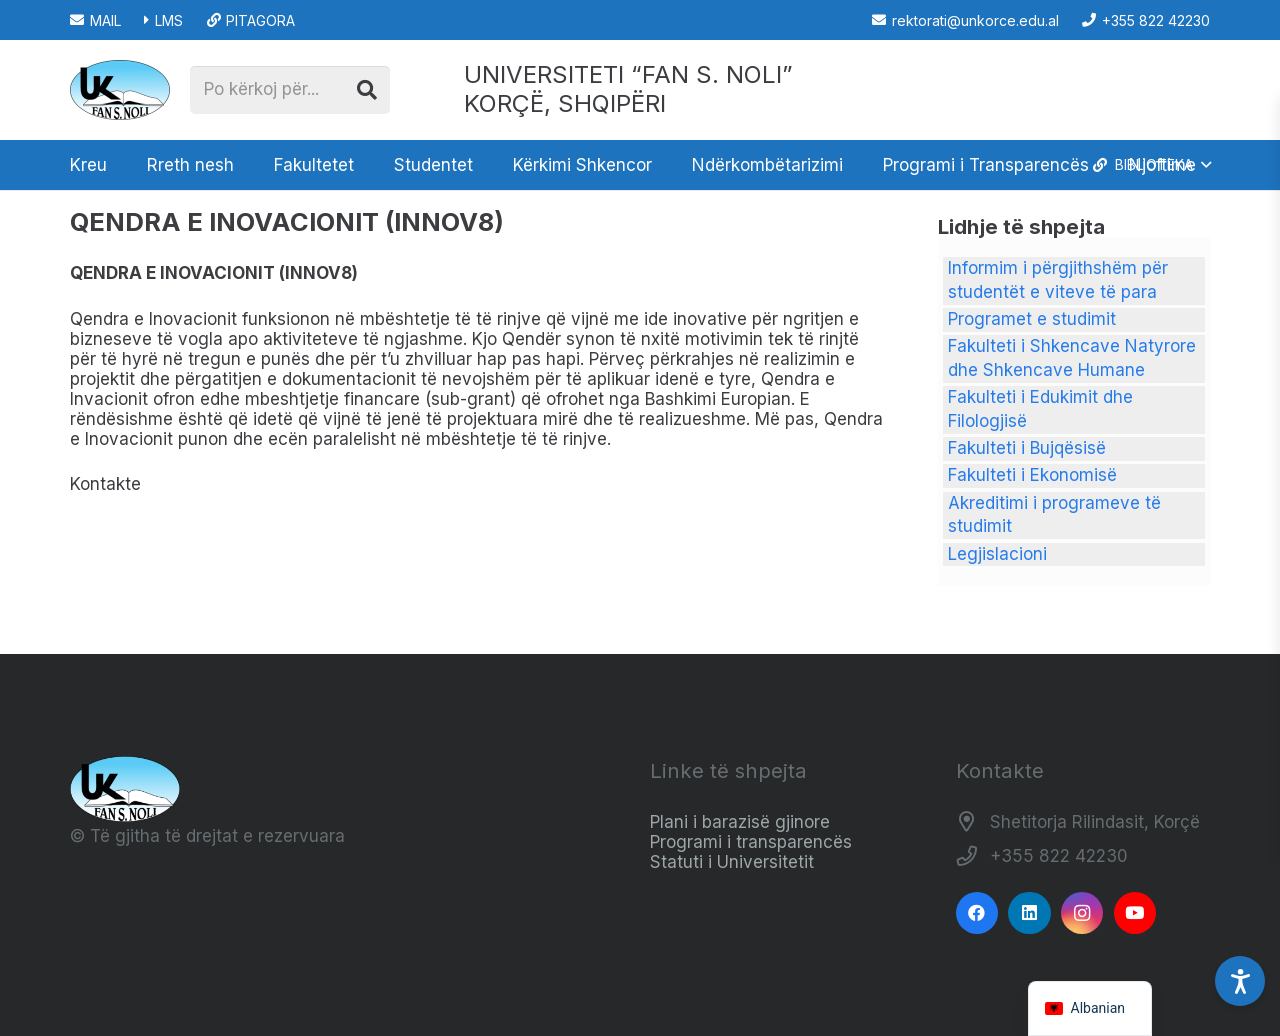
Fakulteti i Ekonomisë (1032, 475)
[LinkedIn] (1029, 913)
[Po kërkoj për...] (290, 90)
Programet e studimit (1032, 319)
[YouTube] (1135, 913)
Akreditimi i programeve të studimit (1054, 515)
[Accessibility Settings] (1240, 981)
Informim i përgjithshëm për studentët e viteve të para (1058, 280)
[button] (1150, 165)
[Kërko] (367, 90)
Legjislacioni (997, 554)
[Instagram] (1082, 913)
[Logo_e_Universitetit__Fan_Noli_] (120, 90)
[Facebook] (977, 913)
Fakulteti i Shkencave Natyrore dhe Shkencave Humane (1072, 358)
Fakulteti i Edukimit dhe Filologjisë (1040, 409)
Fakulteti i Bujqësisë (1027, 448)
